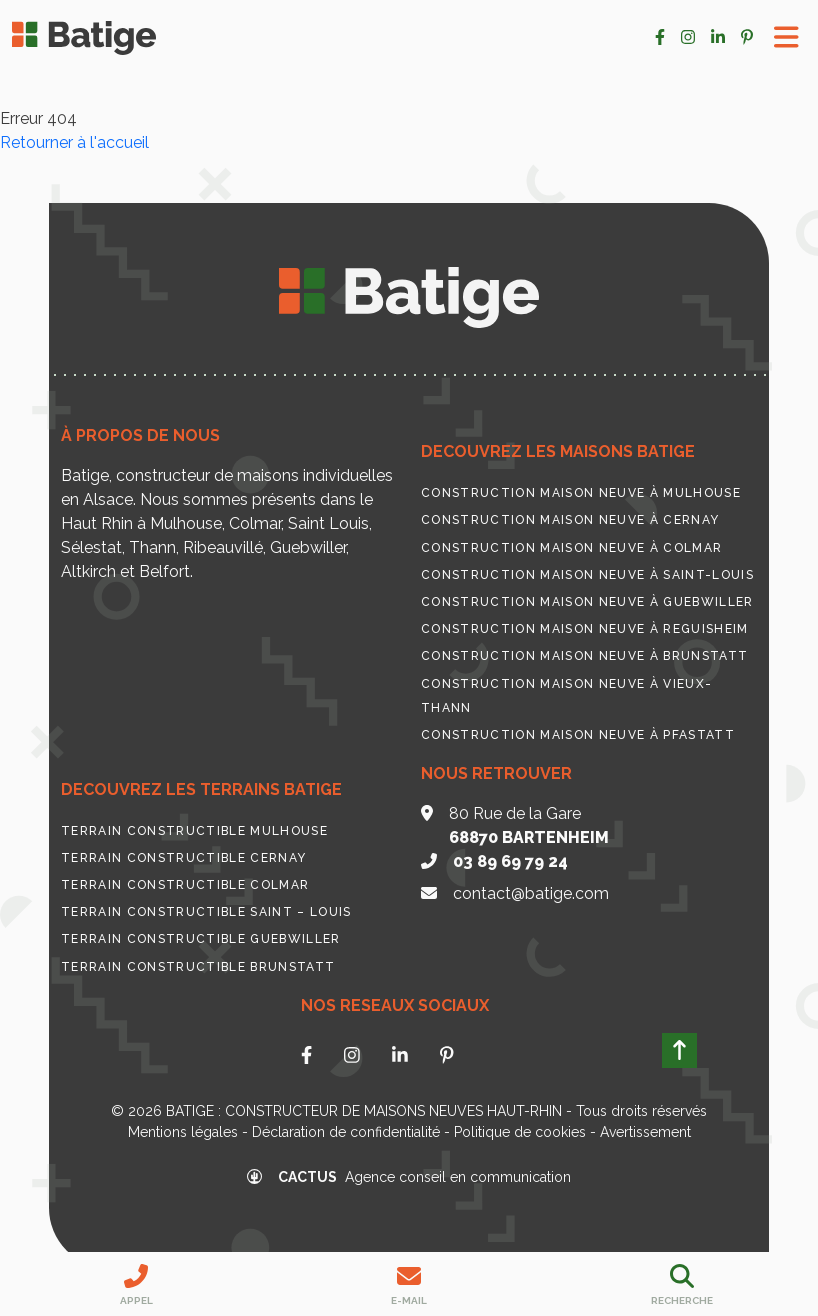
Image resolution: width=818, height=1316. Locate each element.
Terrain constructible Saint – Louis (206, 912)
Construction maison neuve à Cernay (570, 520)
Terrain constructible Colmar (185, 885)
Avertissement (645, 1132)
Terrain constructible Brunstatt (198, 967)
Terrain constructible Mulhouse (194, 831)
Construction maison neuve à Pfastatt (578, 735)
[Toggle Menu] (786, 37)
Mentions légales (183, 1132)
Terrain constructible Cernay (183, 858)
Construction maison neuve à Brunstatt (584, 656)
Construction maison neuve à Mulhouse (581, 493)
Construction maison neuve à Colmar (571, 548)
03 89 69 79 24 (510, 861)
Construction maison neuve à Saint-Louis (587, 575)
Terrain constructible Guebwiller (201, 939)
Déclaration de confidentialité (346, 1132)
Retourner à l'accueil (74, 142)
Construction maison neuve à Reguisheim (585, 629)
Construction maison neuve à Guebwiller (587, 602)
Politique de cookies (520, 1132)
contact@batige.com (531, 893)
